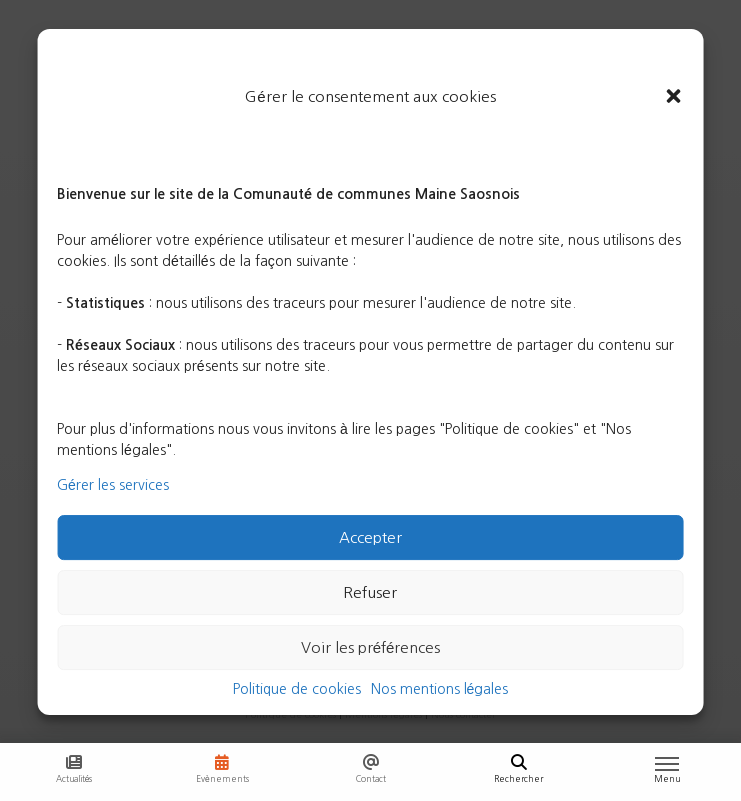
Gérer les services (113, 485)
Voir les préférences (371, 647)
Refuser (370, 592)
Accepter (370, 537)
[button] (674, 97)
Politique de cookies (297, 689)
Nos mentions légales (440, 689)
